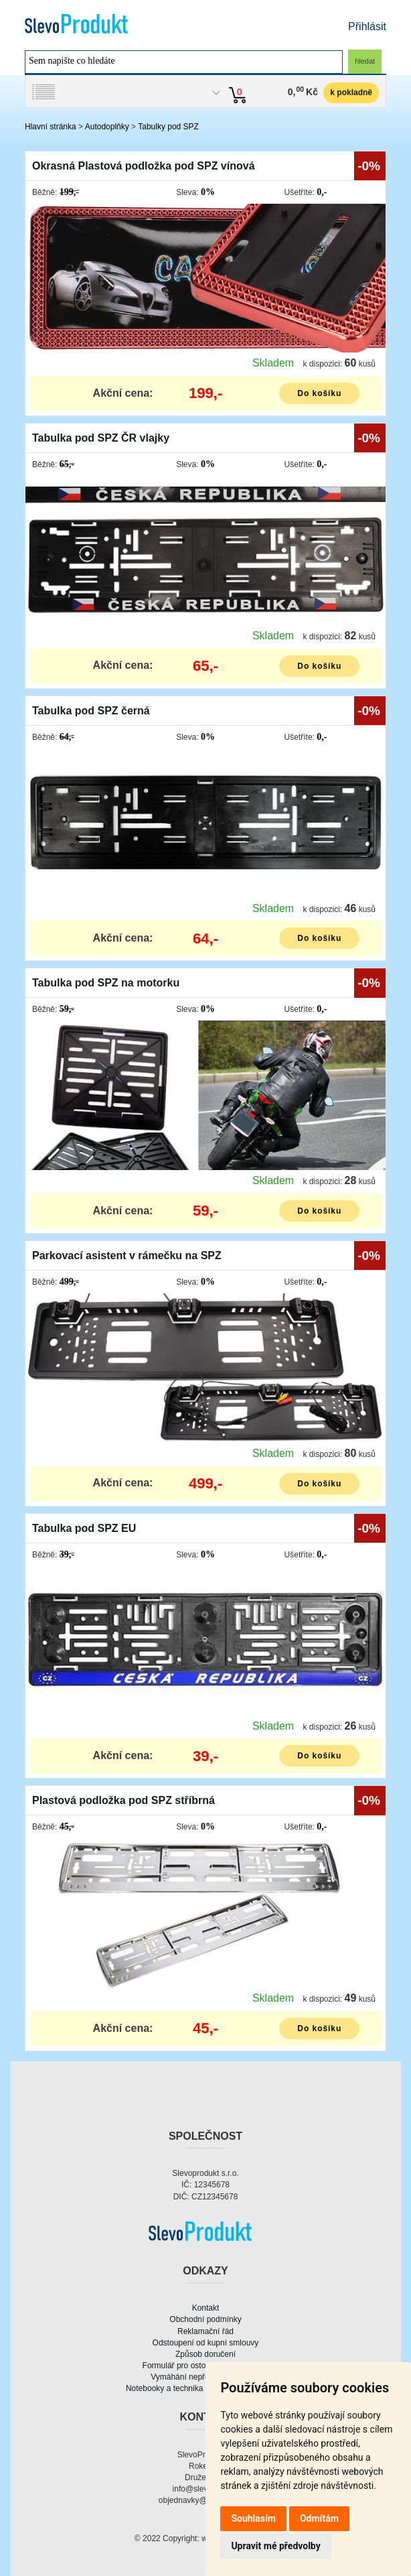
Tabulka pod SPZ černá (91, 710)
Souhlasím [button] (253, 2518)
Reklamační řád (205, 2331)
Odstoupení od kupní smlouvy (206, 2342)
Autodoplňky (107, 126)
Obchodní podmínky (205, 2319)
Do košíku (319, 393)
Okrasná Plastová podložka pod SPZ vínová (143, 166)
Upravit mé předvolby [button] (275, 2545)
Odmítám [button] (319, 2518)
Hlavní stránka (50, 126)
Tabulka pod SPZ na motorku (105, 982)
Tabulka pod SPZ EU (84, 1528)
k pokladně (351, 92)
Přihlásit (367, 26)
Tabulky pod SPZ (168, 126)
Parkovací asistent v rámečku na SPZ (127, 1255)
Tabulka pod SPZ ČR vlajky (100, 438)
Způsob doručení (205, 2354)
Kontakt (206, 2308)
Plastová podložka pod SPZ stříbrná (123, 1800)
